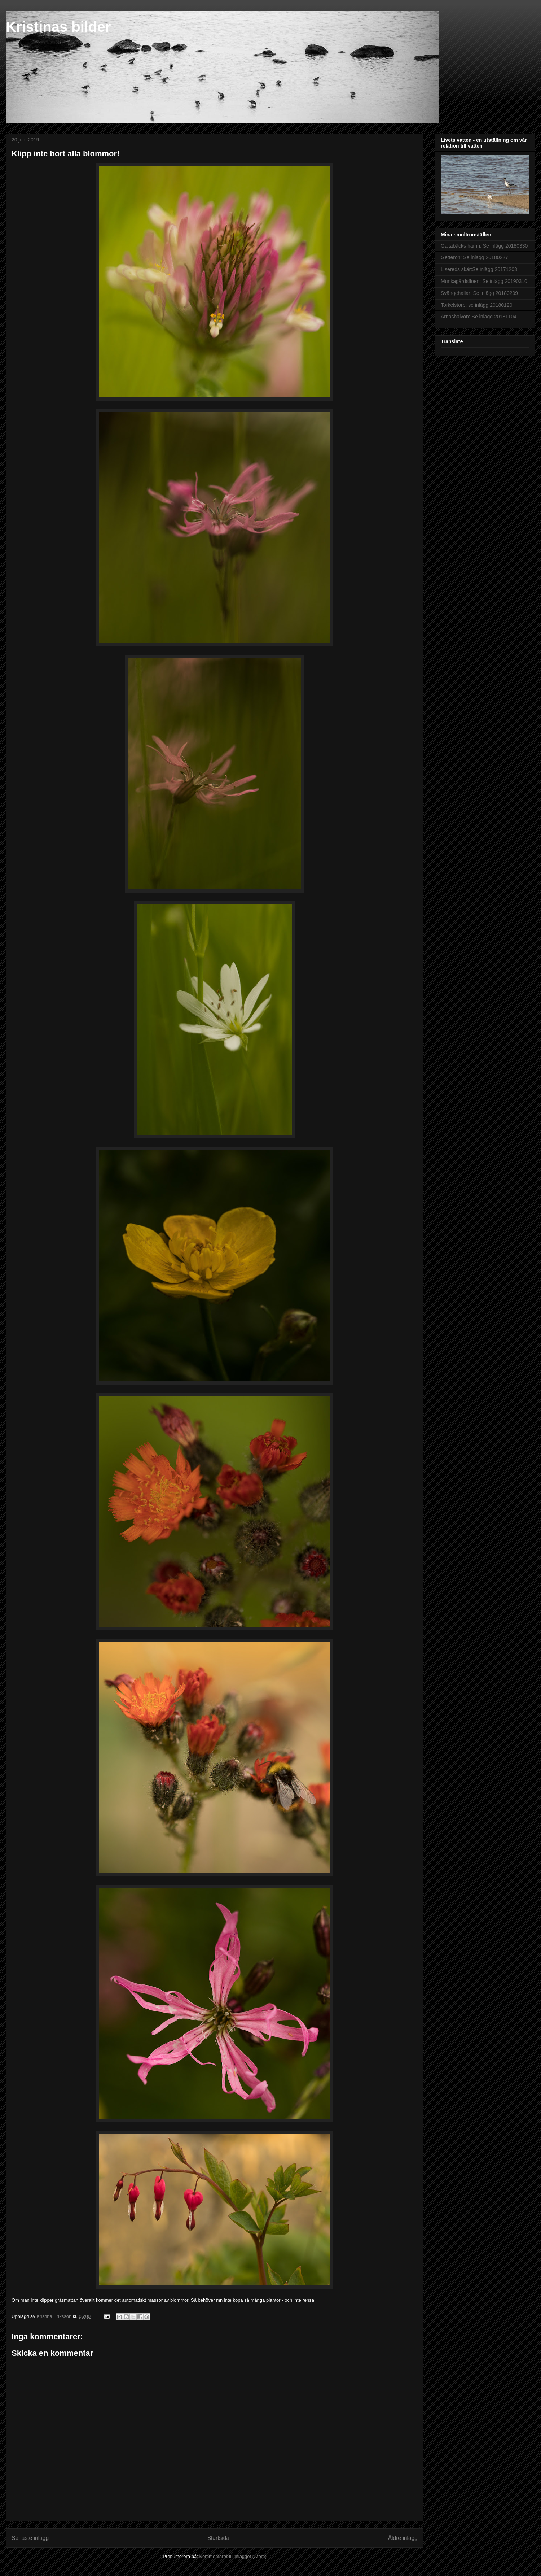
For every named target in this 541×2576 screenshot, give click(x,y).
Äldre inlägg (403, 2538)
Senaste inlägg (30, 2538)
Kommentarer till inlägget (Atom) (232, 2556)
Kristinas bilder (58, 27)
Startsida (218, 2538)
